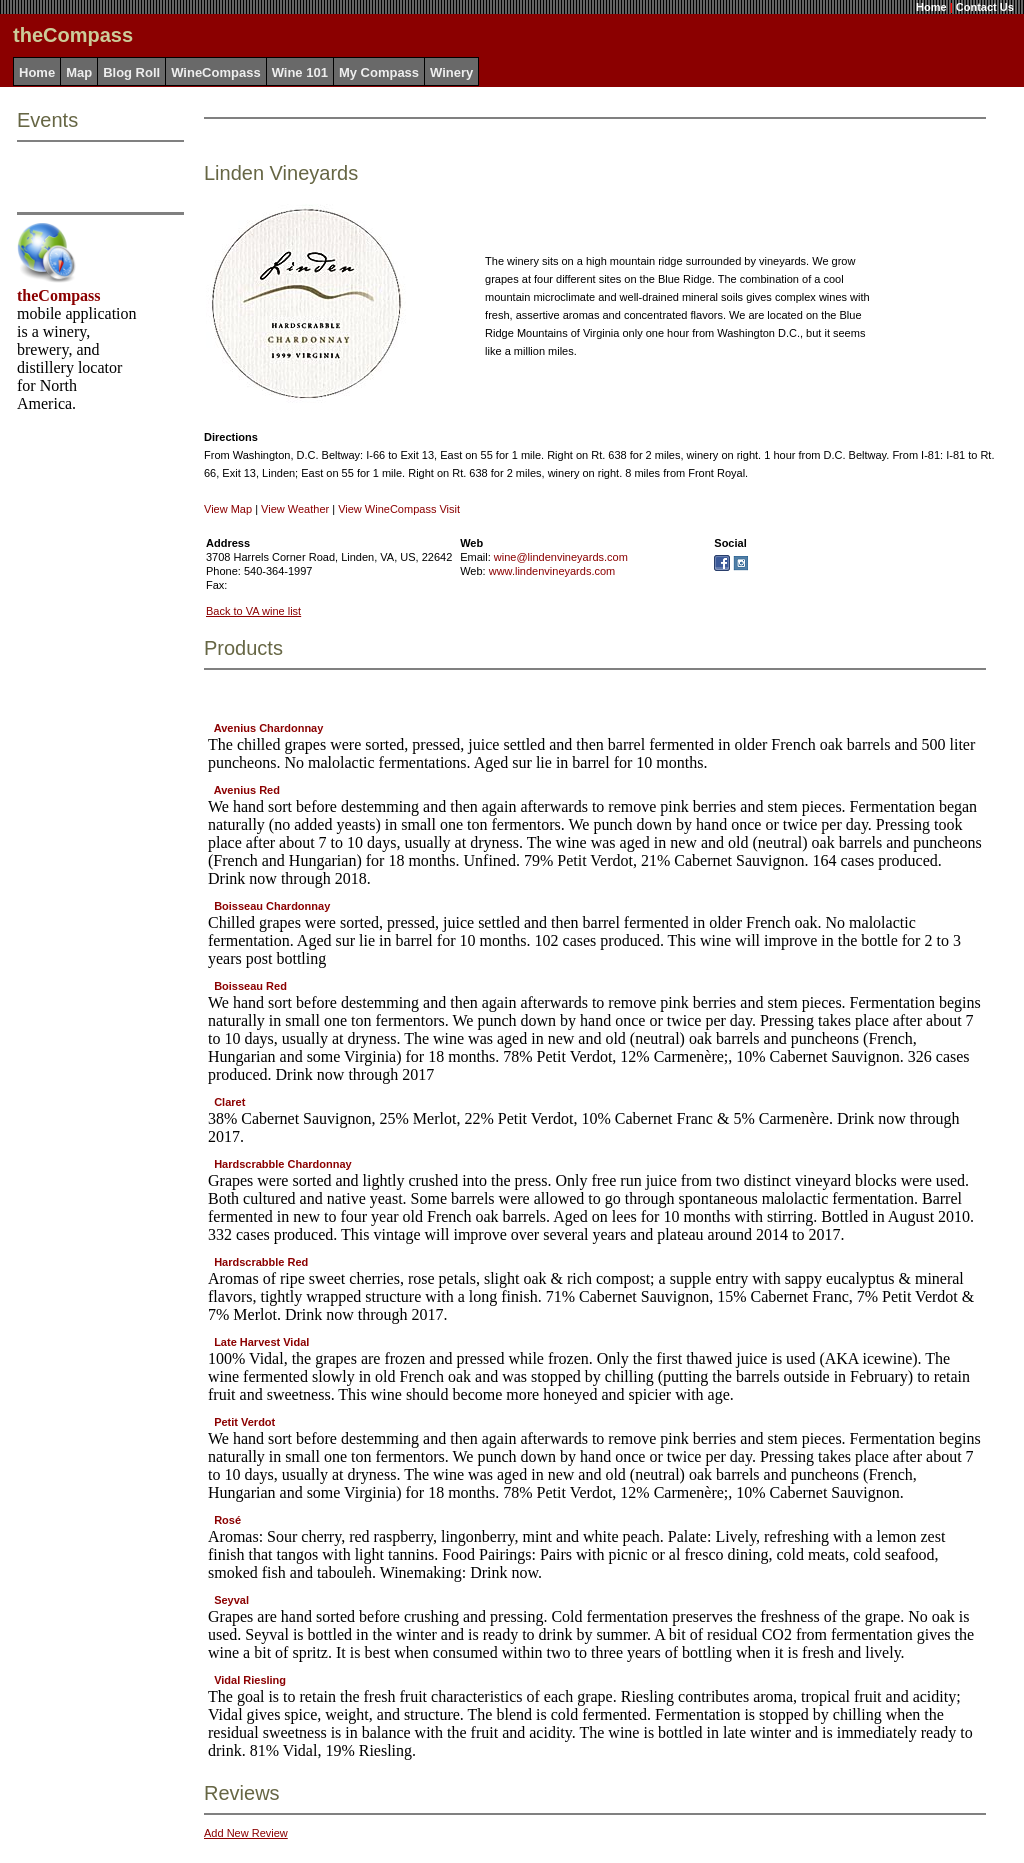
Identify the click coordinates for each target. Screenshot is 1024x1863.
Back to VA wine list (253, 611)
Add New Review (246, 1833)
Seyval (231, 1600)
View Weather (295, 509)
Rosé (227, 1520)
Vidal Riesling (250, 1680)
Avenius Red (247, 790)
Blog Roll (131, 72)
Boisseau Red (250, 986)
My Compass (379, 72)
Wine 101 (300, 72)
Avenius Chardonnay (269, 728)
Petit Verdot (244, 1422)
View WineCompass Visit (399, 509)
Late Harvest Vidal (261, 1342)
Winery (451, 72)
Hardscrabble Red (261, 1262)
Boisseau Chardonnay (272, 906)
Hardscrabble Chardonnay (283, 1164)
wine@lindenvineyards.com (561, 557)
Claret (229, 1102)
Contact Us (985, 7)
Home (931, 7)
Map (79, 72)
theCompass (59, 295)
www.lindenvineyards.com (552, 571)
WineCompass (215, 72)
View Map (228, 509)
